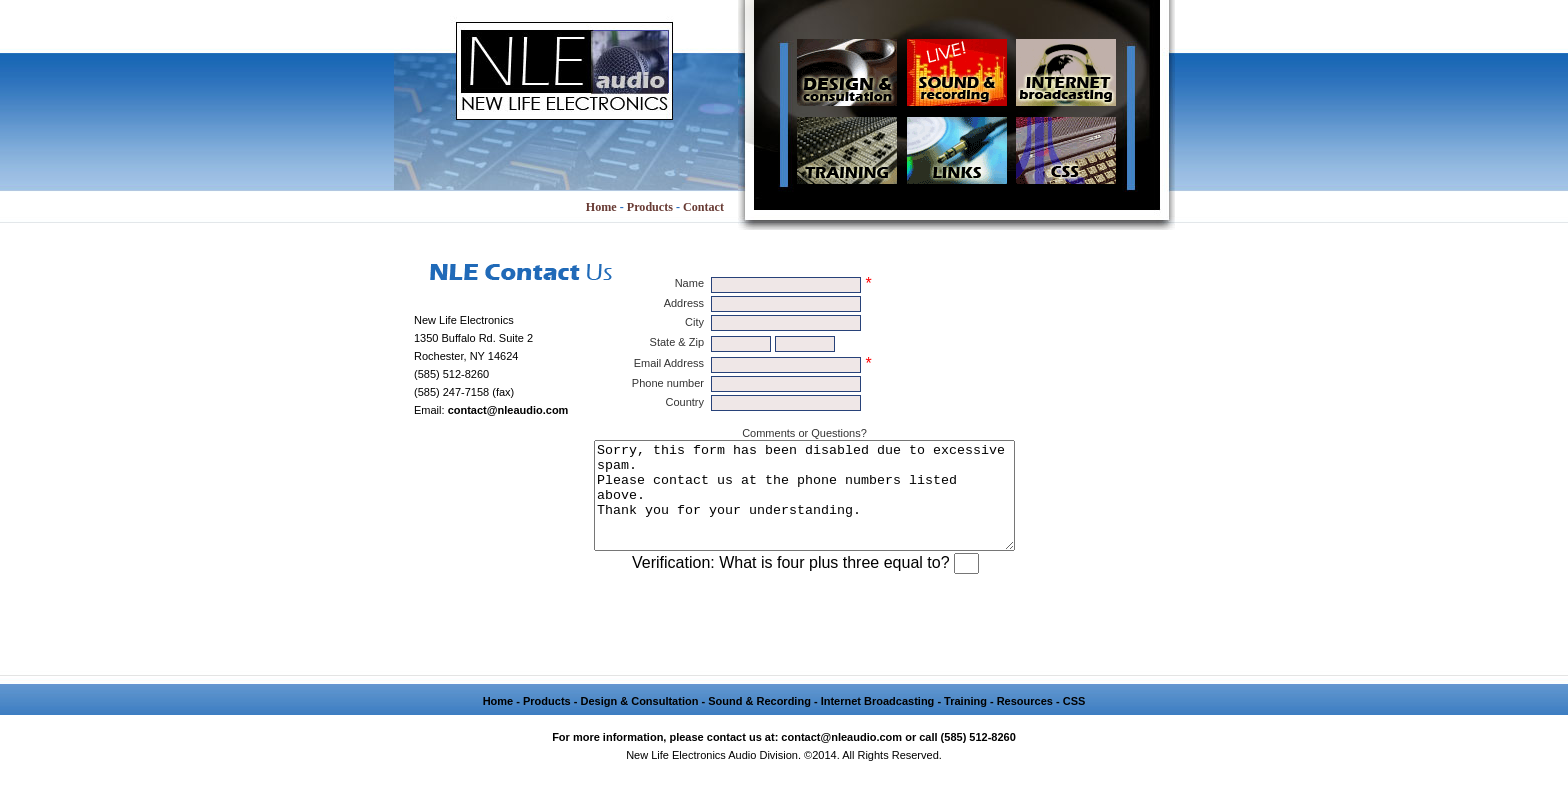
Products (650, 207)
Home (601, 207)
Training (965, 722)
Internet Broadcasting (878, 722)
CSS (1074, 722)
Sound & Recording (759, 722)
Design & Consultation (639, 722)
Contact (703, 207)
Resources (1025, 722)
